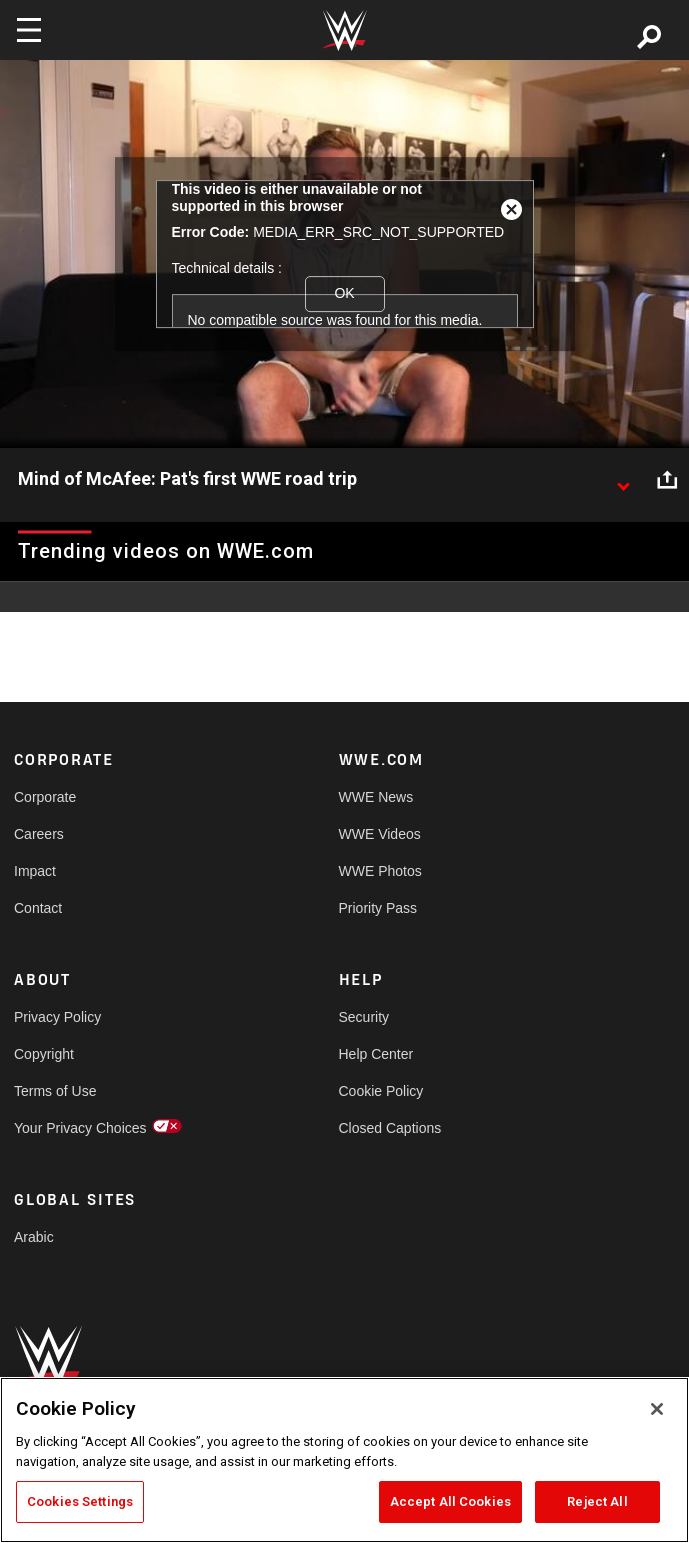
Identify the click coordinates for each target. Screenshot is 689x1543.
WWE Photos (380, 871)
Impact (35, 871)
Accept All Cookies (450, 1501)
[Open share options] (667, 480)
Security (364, 1017)
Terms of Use (55, 1091)
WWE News (376, 797)
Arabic (34, 1237)
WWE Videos (380, 834)
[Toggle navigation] (29, 30)
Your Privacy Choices (80, 1128)
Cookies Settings (80, 1501)
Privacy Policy (57, 1017)
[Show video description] (623, 480)
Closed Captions (390, 1128)
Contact (38, 908)
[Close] (657, 1409)
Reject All (597, 1501)
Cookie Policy (381, 1091)
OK (344, 293)
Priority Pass (378, 908)
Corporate (45, 797)
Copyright (44, 1054)
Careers (39, 834)
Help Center (376, 1054)
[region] (344, 1460)
